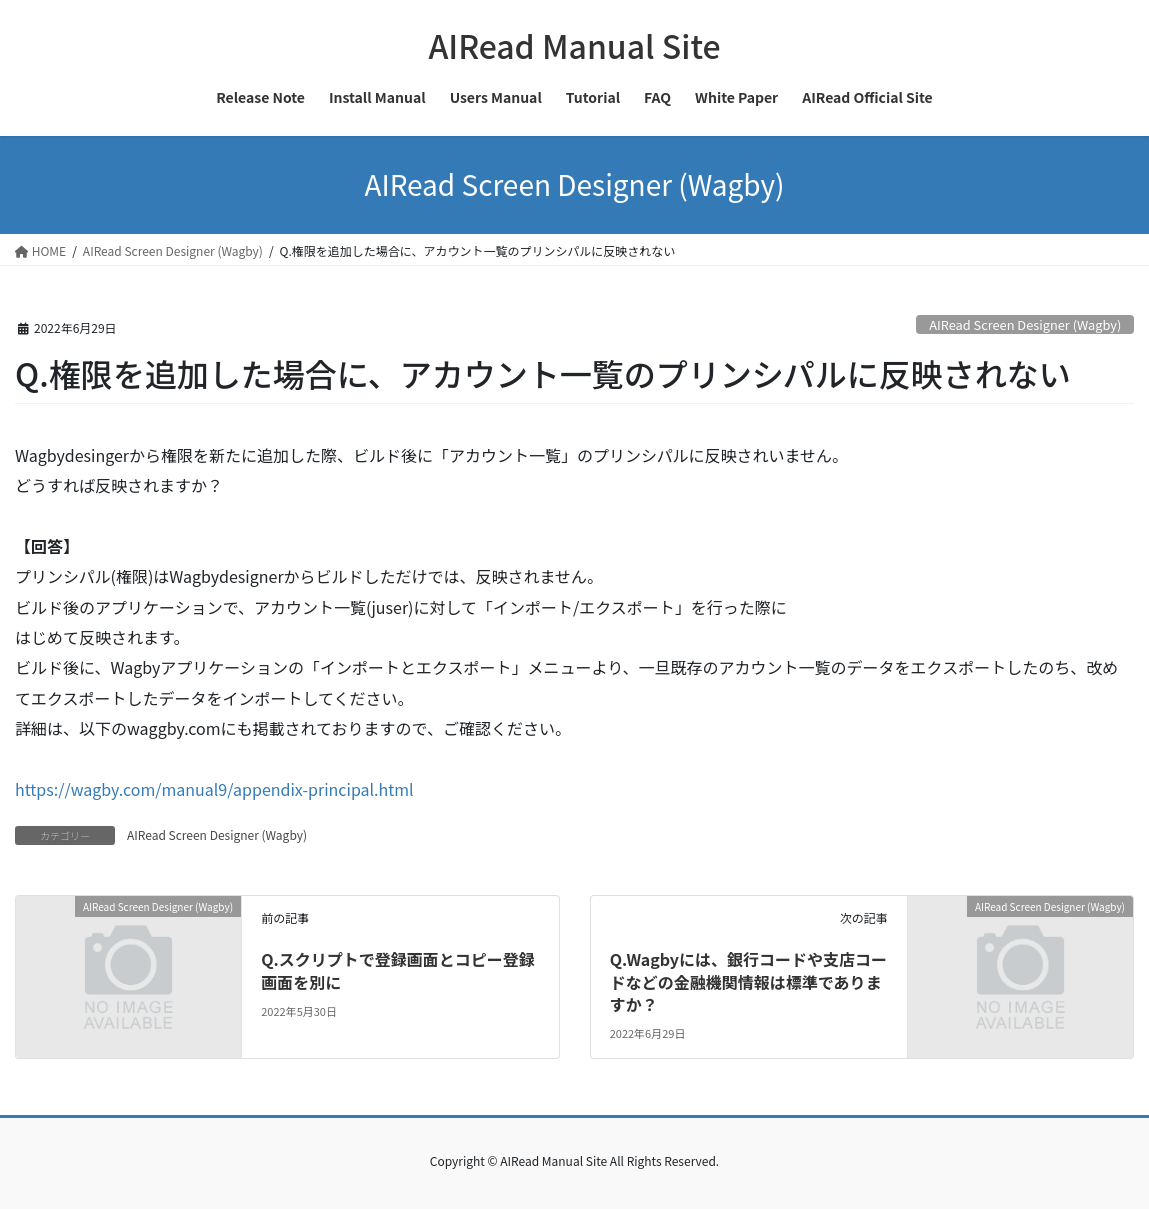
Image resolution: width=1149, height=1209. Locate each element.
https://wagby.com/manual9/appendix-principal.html (214, 789)
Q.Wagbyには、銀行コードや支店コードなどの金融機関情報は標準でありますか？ (748, 981)
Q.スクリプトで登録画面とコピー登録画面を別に (398, 970)
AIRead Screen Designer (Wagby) (1025, 324)
